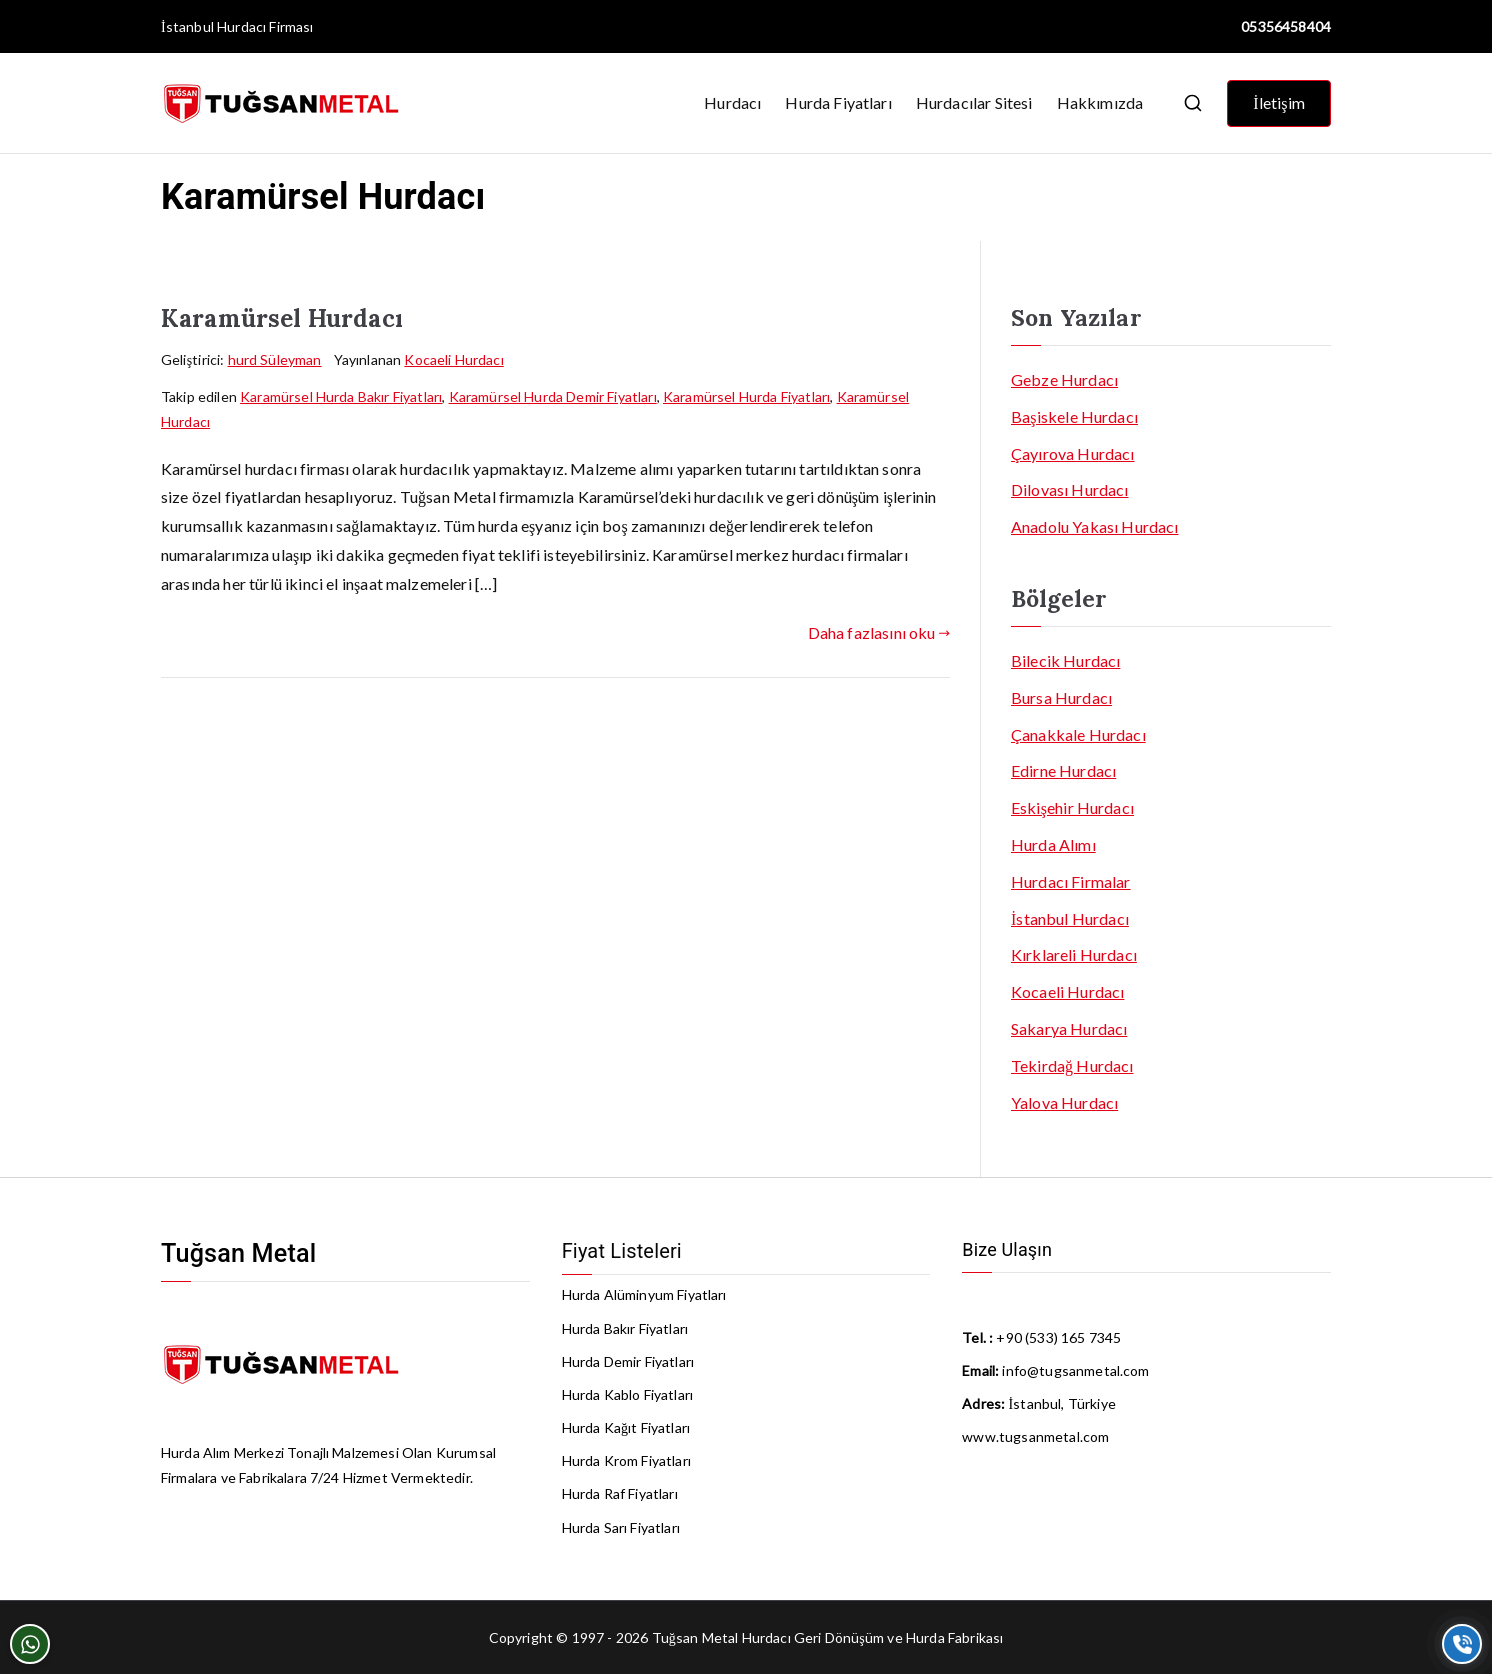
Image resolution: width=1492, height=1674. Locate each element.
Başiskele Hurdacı (1074, 416)
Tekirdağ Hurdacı (1072, 1065)
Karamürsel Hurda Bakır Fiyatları (341, 396)
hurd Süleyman (275, 359)
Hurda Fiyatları (838, 102)
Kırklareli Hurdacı (1074, 954)
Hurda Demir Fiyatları (628, 1361)
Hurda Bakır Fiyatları (625, 1328)
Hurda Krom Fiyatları (626, 1460)
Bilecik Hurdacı (1065, 660)
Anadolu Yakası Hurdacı (1095, 526)
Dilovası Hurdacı (1070, 489)
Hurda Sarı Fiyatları (621, 1527)
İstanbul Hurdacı (213, 26)
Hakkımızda (1100, 102)
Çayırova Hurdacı (1073, 453)
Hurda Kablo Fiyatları (627, 1394)
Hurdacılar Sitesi (974, 102)
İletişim (1279, 102)
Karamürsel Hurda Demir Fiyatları (553, 396)
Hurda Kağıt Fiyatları (626, 1427)
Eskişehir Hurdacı (1072, 807)
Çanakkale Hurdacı (1078, 734)
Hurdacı (732, 102)
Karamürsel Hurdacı (282, 318)
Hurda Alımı (1053, 844)
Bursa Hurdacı (1061, 697)
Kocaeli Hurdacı (453, 359)
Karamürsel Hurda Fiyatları (746, 396)
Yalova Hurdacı (1064, 1102)
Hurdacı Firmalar (1071, 881)
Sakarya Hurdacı (1069, 1028)
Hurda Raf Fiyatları (620, 1493)
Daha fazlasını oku (879, 632)
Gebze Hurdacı (1064, 379)
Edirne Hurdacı (1063, 770)
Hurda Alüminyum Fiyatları (644, 1294)
